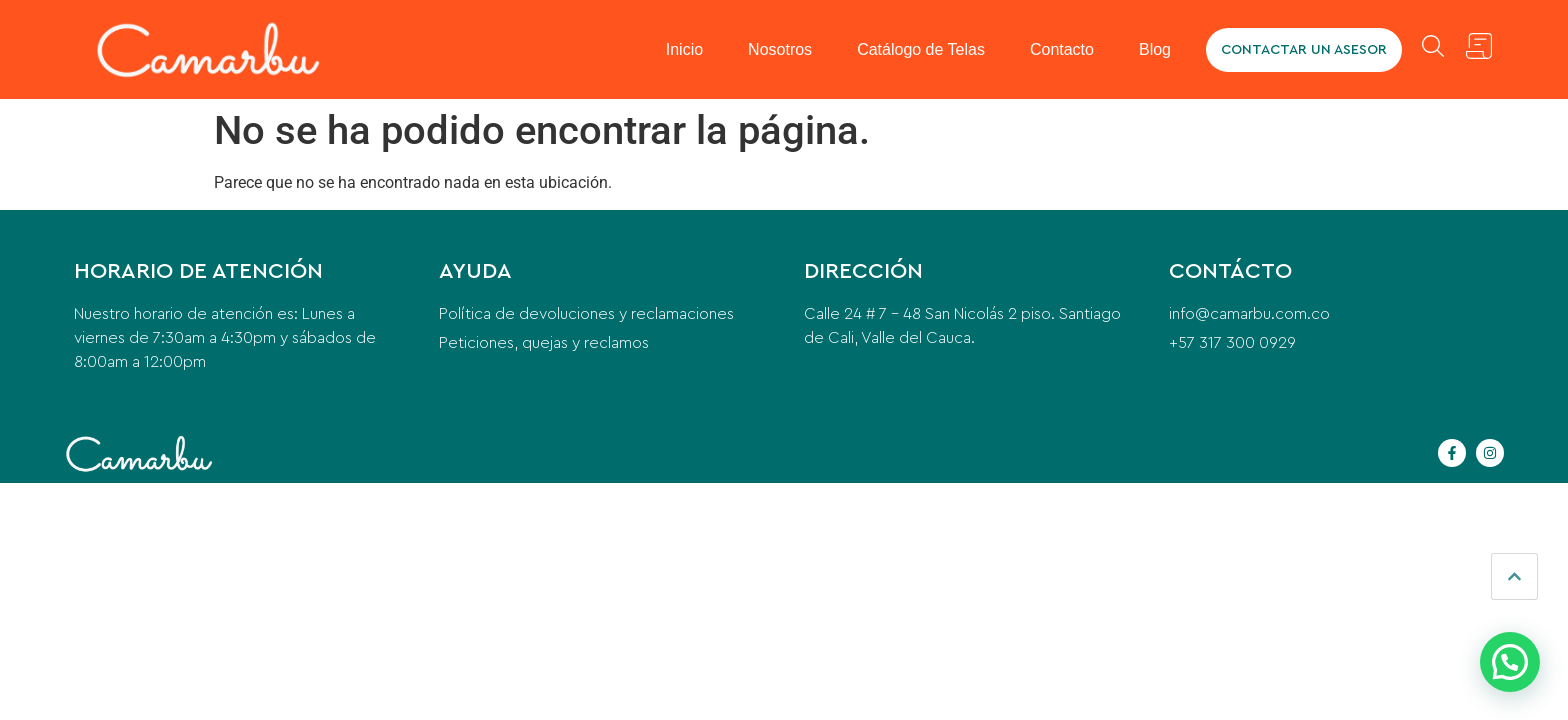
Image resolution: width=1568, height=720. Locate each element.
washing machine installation (473, 386)
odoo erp (1186, 386)
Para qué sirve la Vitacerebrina (171, 405)
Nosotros (780, 49)
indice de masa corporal (667, 386)
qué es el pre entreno (630, 386)
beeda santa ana (827, 395)
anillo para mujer (132, 405)
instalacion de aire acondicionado (887, 395)
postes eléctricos (599, 386)
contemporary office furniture (561, 386)
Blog (1155, 49)
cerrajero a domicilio (101, 405)
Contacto (1062, 49)
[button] (1510, 662)
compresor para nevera (216, 405)
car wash (530, 386)
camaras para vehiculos (1213, 386)
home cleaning (510, 386)
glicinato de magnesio (253, 405)
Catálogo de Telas (921, 49)
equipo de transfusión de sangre (1300, 386)
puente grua (850, 395)
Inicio (684, 49)
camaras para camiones (1253, 386)
